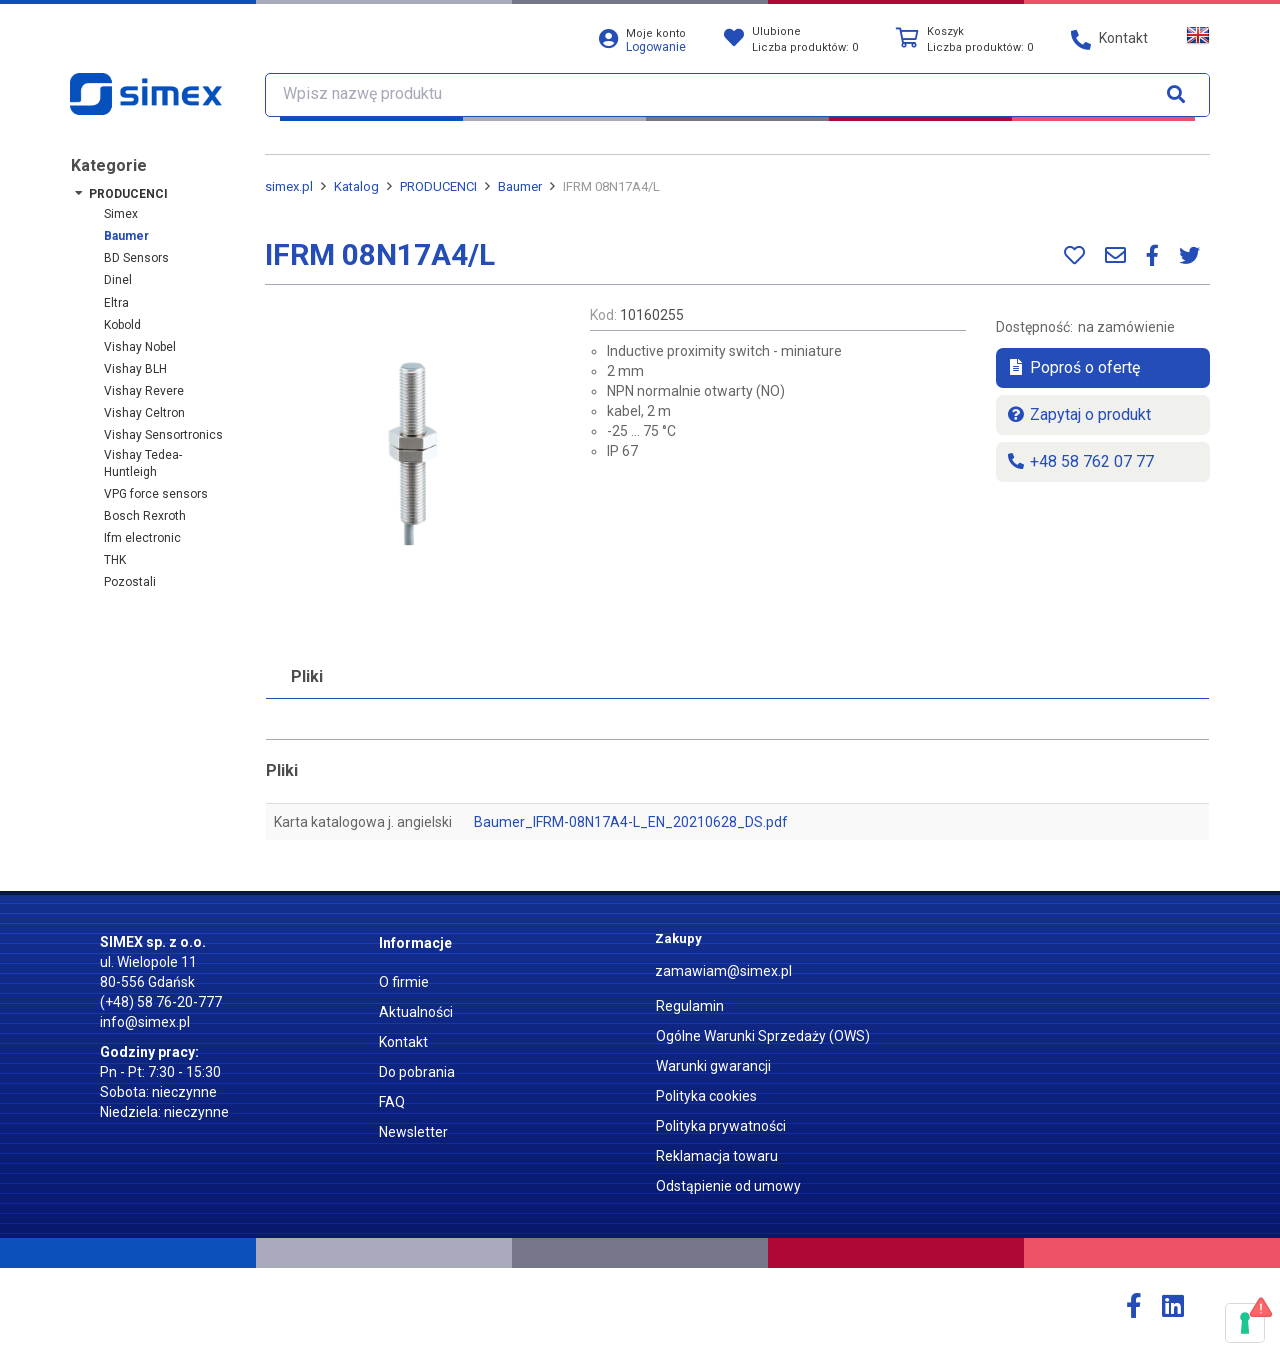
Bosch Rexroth (145, 516)
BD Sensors (136, 258)
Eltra (116, 303)
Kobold (122, 325)
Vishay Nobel (140, 347)
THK (115, 560)
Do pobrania (417, 1072)
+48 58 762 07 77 (1080, 461)
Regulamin (690, 1006)
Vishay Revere (144, 391)
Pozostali (130, 582)
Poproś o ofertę (1073, 367)
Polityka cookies (706, 1096)
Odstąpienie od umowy (728, 1186)
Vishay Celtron (144, 413)
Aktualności (416, 1012)
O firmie (404, 982)
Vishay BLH (135, 369)
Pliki (307, 676)
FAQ (392, 1102)
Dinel (118, 280)
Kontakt (403, 1042)
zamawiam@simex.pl (723, 971)
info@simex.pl (145, 1022)
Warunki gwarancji (713, 1066)
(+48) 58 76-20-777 (161, 1002)
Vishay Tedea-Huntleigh (143, 463)
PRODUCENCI (128, 194)
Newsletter (413, 1132)
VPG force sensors (156, 494)
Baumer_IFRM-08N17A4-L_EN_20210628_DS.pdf (631, 822)
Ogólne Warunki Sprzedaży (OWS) (763, 1036)
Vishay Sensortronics (163, 435)
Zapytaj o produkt (1078, 414)
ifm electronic (142, 538)
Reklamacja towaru (717, 1156)
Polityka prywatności (721, 1126)
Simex (121, 214)
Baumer (126, 236)
